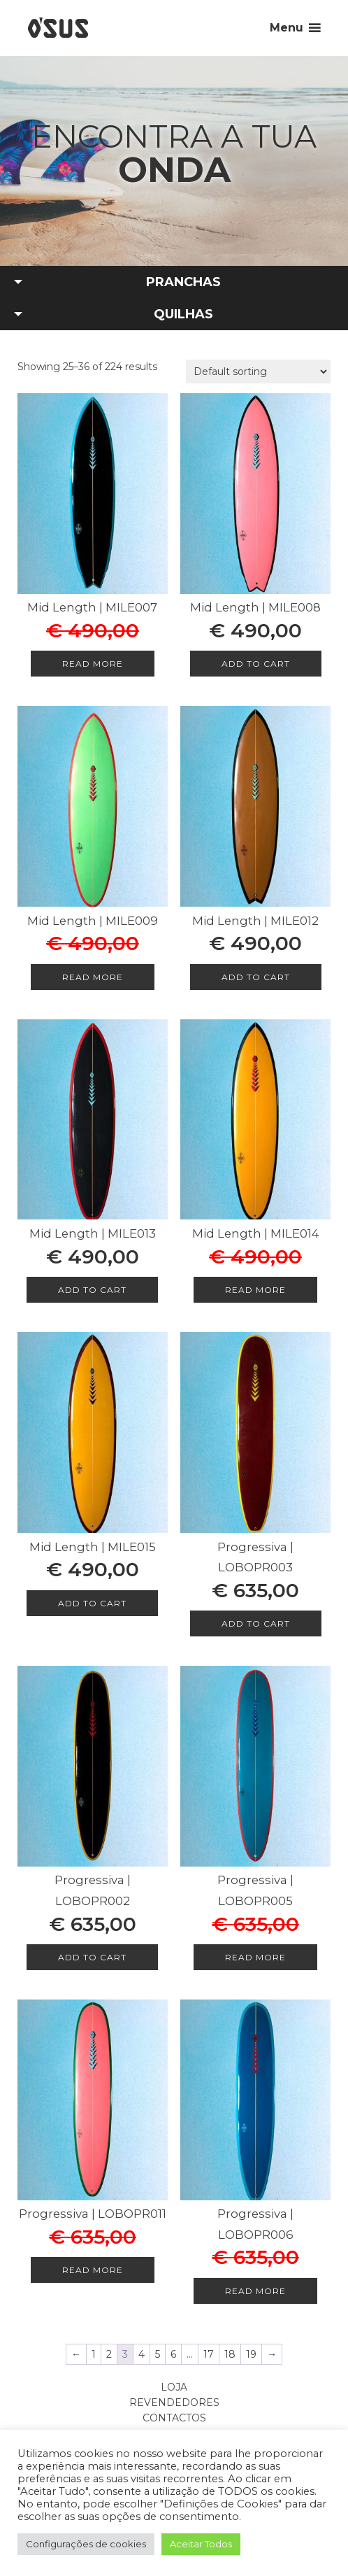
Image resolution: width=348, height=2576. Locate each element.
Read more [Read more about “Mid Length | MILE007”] (92, 663)
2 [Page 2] (109, 2354)
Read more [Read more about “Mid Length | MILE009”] (92, 977)
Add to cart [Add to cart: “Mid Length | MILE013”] (92, 1290)
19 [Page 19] (251, 2354)
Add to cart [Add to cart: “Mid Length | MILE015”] (92, 1603)
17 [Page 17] (208, 2354)
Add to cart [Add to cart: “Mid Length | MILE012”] (256, 977)
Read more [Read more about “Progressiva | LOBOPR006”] (255, 2291)
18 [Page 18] (229, 2354)
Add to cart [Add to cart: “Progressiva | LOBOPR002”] (92, 1957)
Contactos (174, 2418)
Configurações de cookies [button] (86, 2543)
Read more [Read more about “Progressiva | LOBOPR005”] (255, 1957)
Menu (286, 27)
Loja (174, 2387)
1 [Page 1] (94, 2354)
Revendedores (174, 2402)
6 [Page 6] (173, 2354)
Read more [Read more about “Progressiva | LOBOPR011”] (92, 2270)
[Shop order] (258, 371)
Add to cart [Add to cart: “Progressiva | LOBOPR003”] (256, 1623)
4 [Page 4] (141, 2354)
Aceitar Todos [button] (201, 2543)
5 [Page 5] (157, 2354)
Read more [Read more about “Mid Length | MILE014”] (255, 1290)
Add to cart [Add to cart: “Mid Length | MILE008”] (256, 663)
